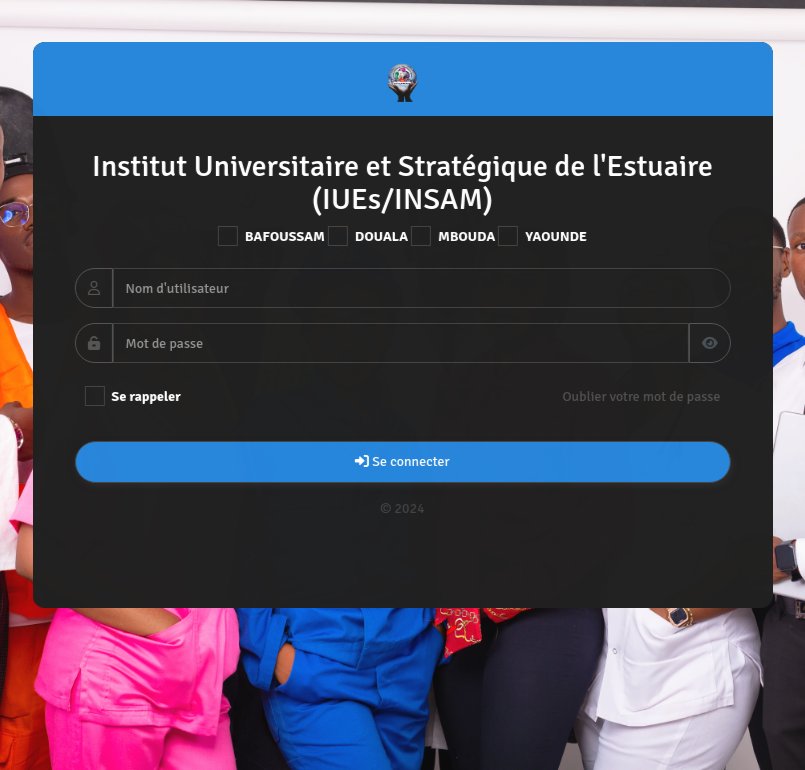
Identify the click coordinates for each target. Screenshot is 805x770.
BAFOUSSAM (270, 236)
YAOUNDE (542, 236)
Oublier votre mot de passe (641, 396)
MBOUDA (453, 236)
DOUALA (367, 236)
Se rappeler (132, 396)
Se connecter (402, 461)
